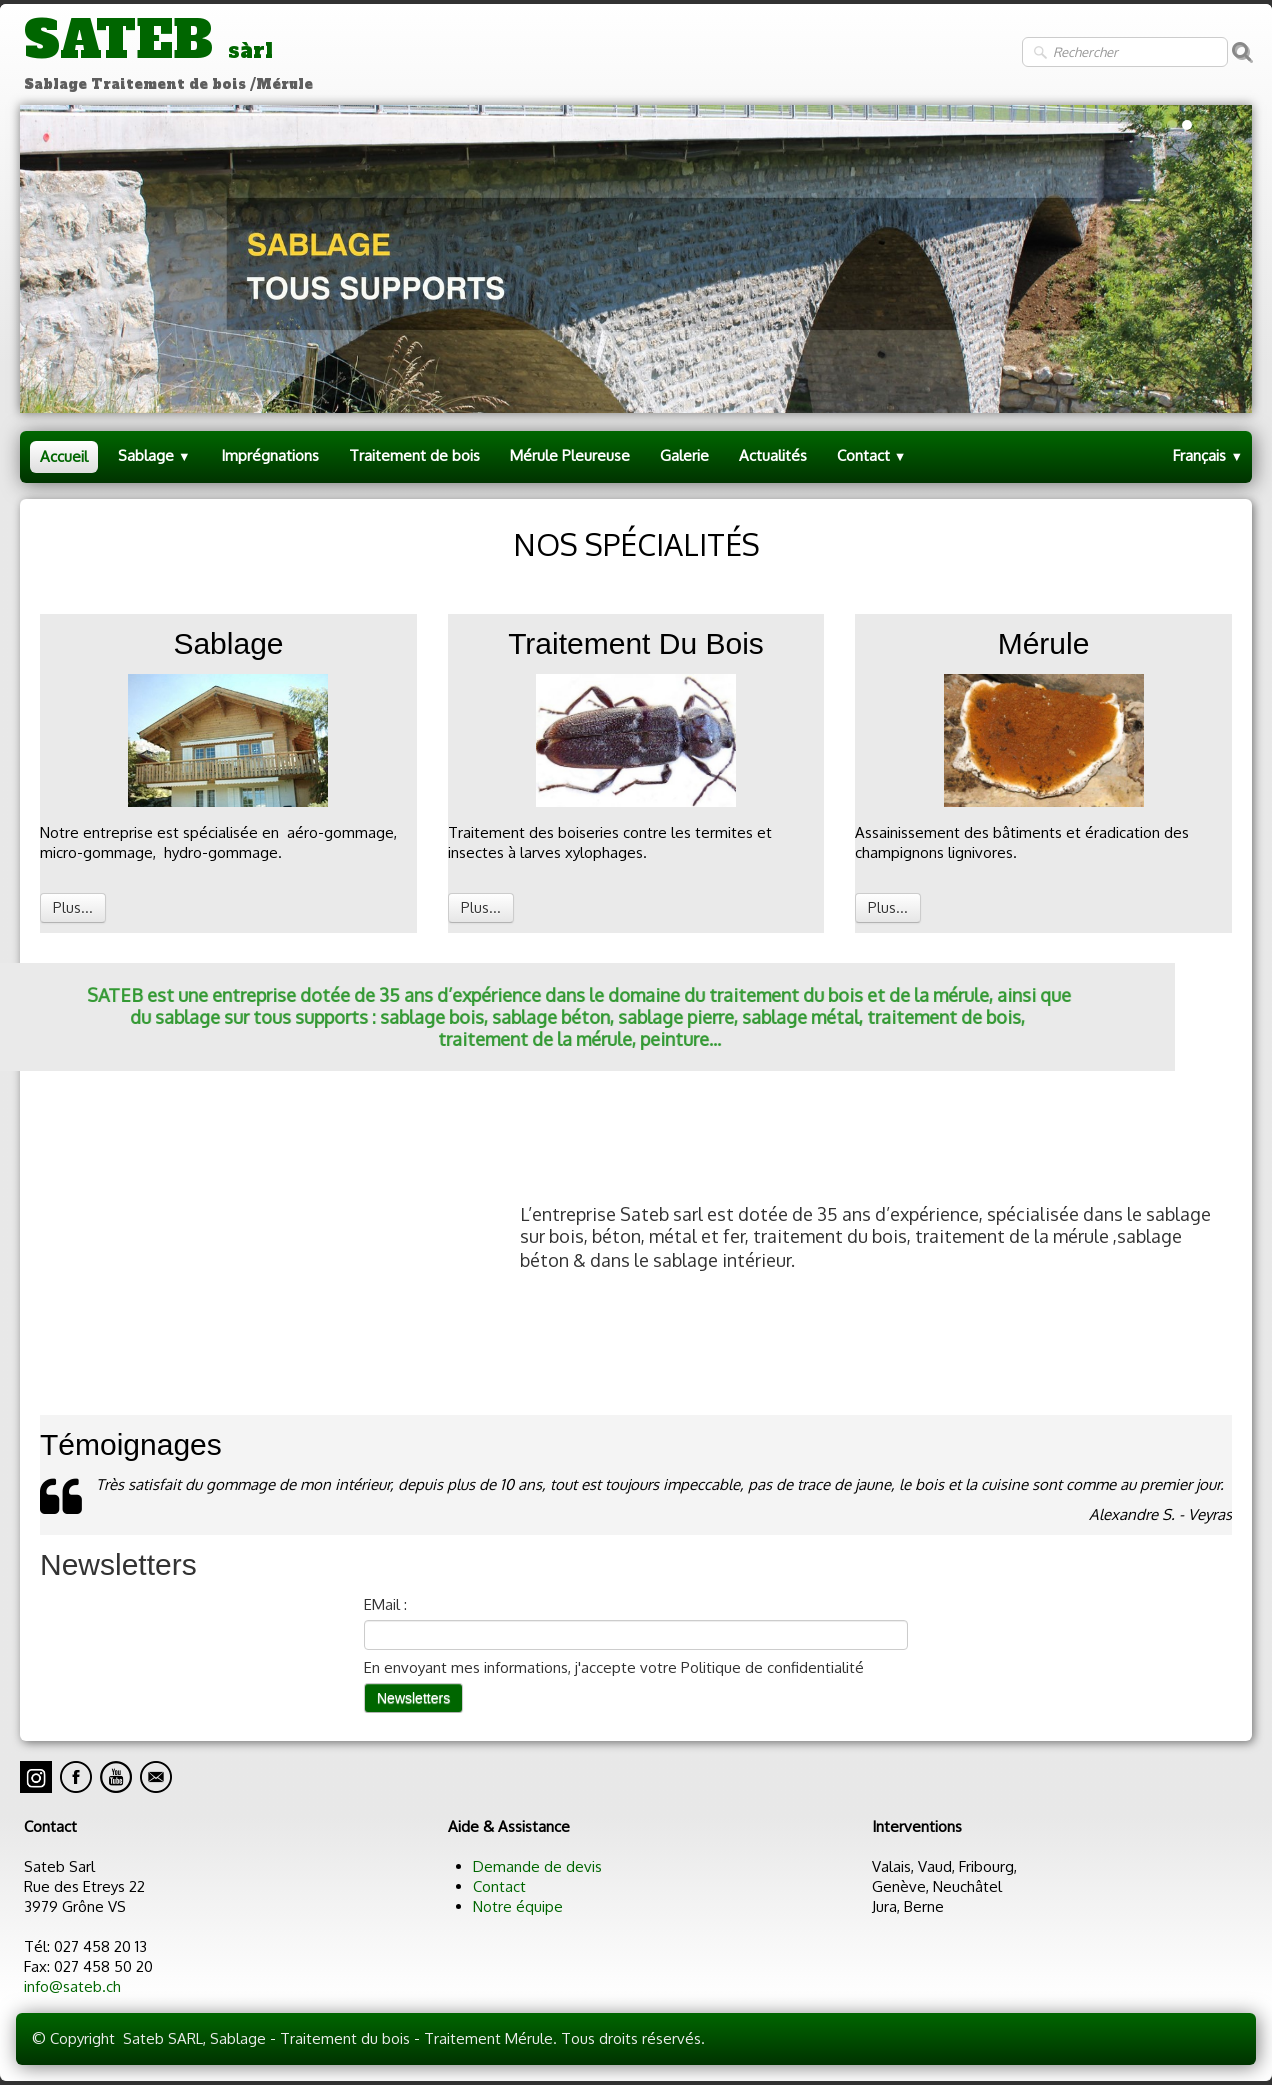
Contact (872, 455)
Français (1208, 455)
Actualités (773, 455)
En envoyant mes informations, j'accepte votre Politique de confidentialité (614, 1667)
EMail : (385, 1604)
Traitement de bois (414, 455)
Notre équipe (518, 1906)
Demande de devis (537, 1866)
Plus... (73, 907)
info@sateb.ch (72, 1986)
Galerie (684, 455)
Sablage (154, 455)
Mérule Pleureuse (570, 455)
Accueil (64, 456)
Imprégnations (270, 455)
